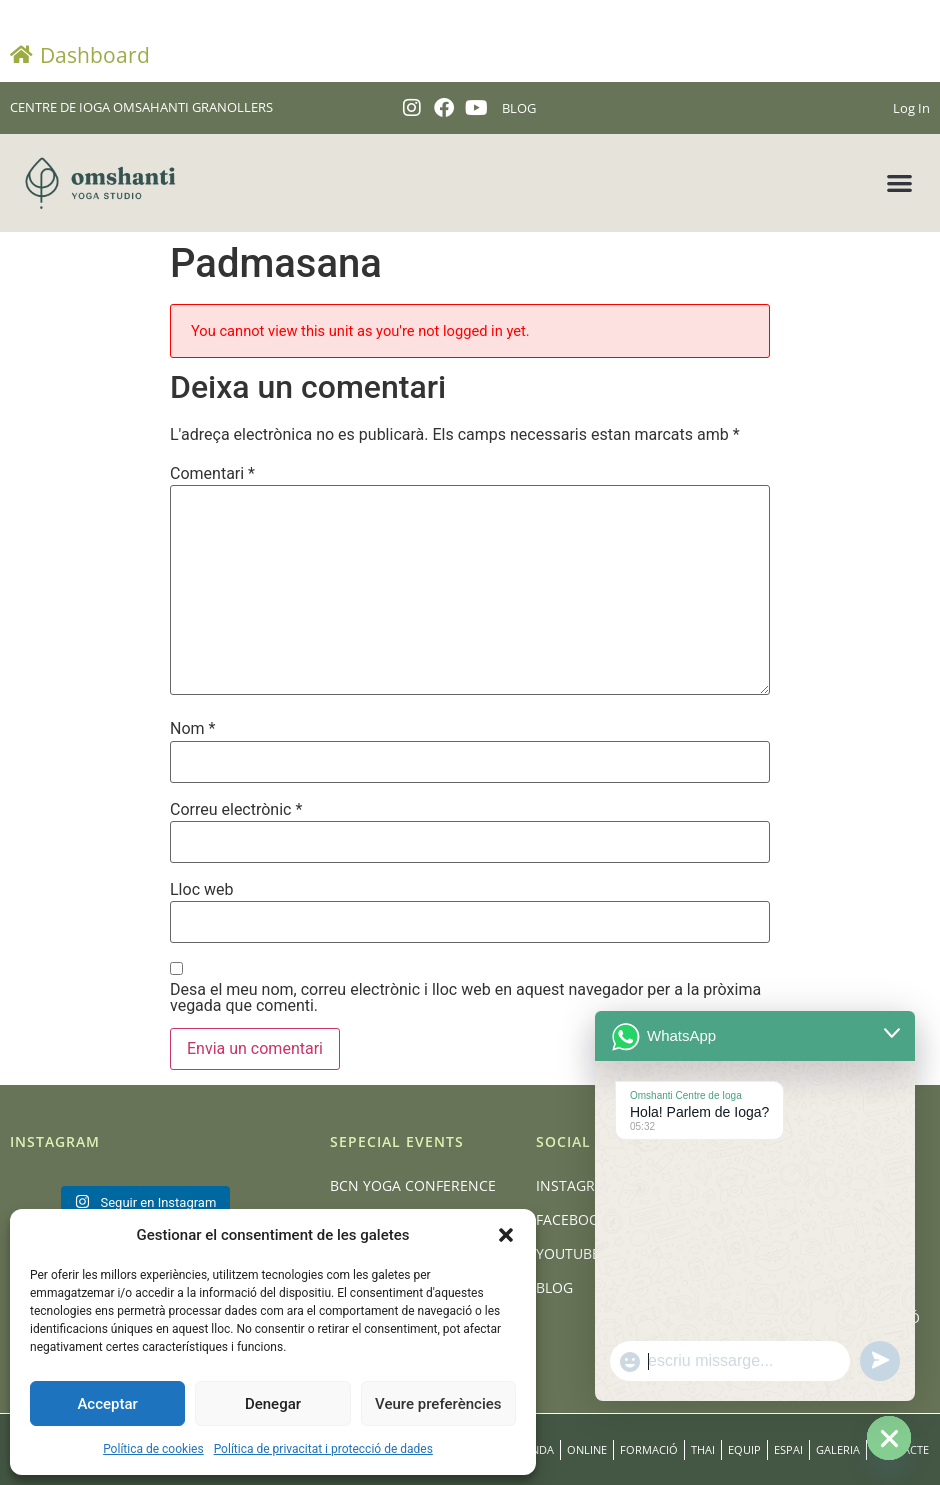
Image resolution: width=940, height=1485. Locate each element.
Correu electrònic (236, 810)
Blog (554, 1287)
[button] (506, 1235)
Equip (744, 1449)
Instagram (576, 1185)
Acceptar (107, 1404)
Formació (649, 1449)
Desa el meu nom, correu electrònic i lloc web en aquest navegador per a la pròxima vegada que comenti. (465, 998)
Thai (703, 1449)
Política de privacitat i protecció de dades (323, 1449)
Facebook (572, 1219)
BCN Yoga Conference (413, 1185)
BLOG (519, 108)
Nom (192, 729)
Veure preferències (438, 1404)
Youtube (568, 1253)
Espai (788, 1449)
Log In (911, 108)
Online (587, 1449)
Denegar (273, 1404)
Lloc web (201, 890)
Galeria (838, 1449)
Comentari (212, 474)
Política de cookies (153, 1449)
